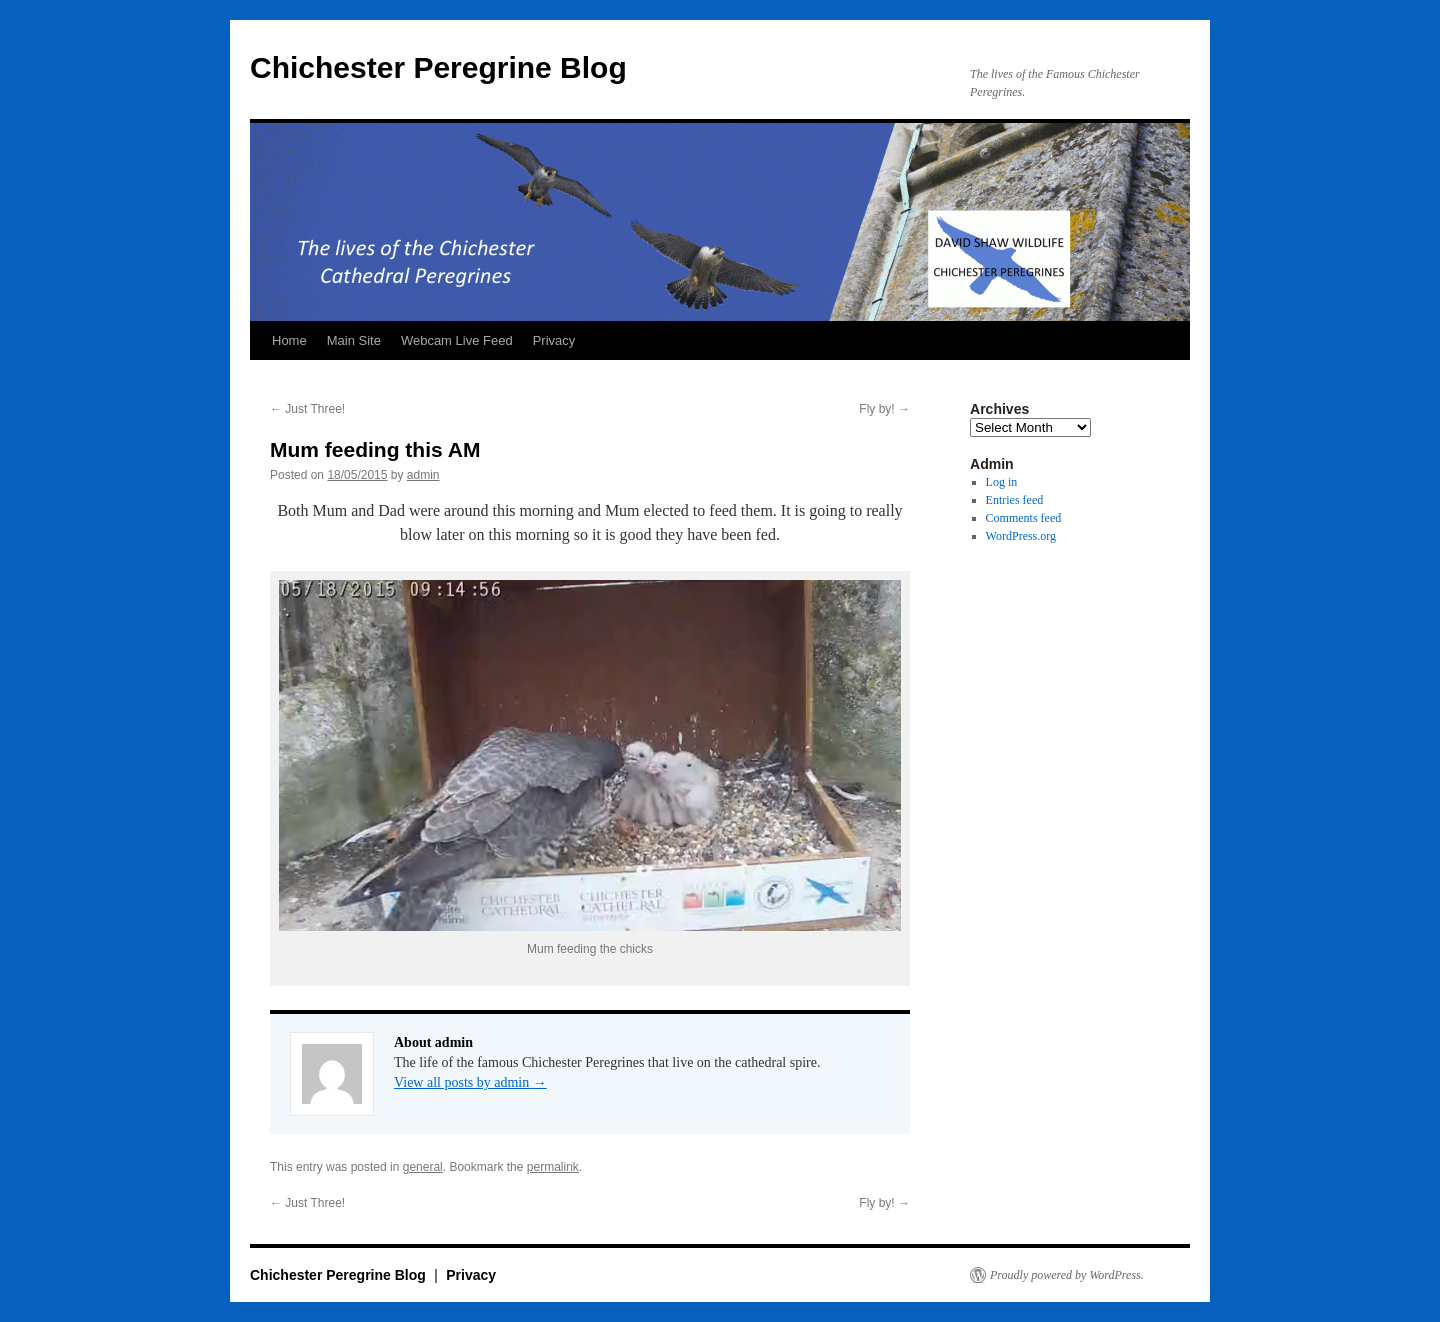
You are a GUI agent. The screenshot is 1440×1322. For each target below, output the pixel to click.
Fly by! (884, 409)
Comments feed (1024, 518)
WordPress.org (1021, 536)
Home (289, 340)
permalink (553, 1167)
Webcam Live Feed (457, 340)
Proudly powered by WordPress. (1067, 1275)
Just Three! (307, 409)
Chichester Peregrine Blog (438, 67)
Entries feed (1015, 500)
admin (423, 475)
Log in (1002, 482)
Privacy (554, 340)
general (423, 1167)
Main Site (354, 340)
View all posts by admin (470, 1082)
